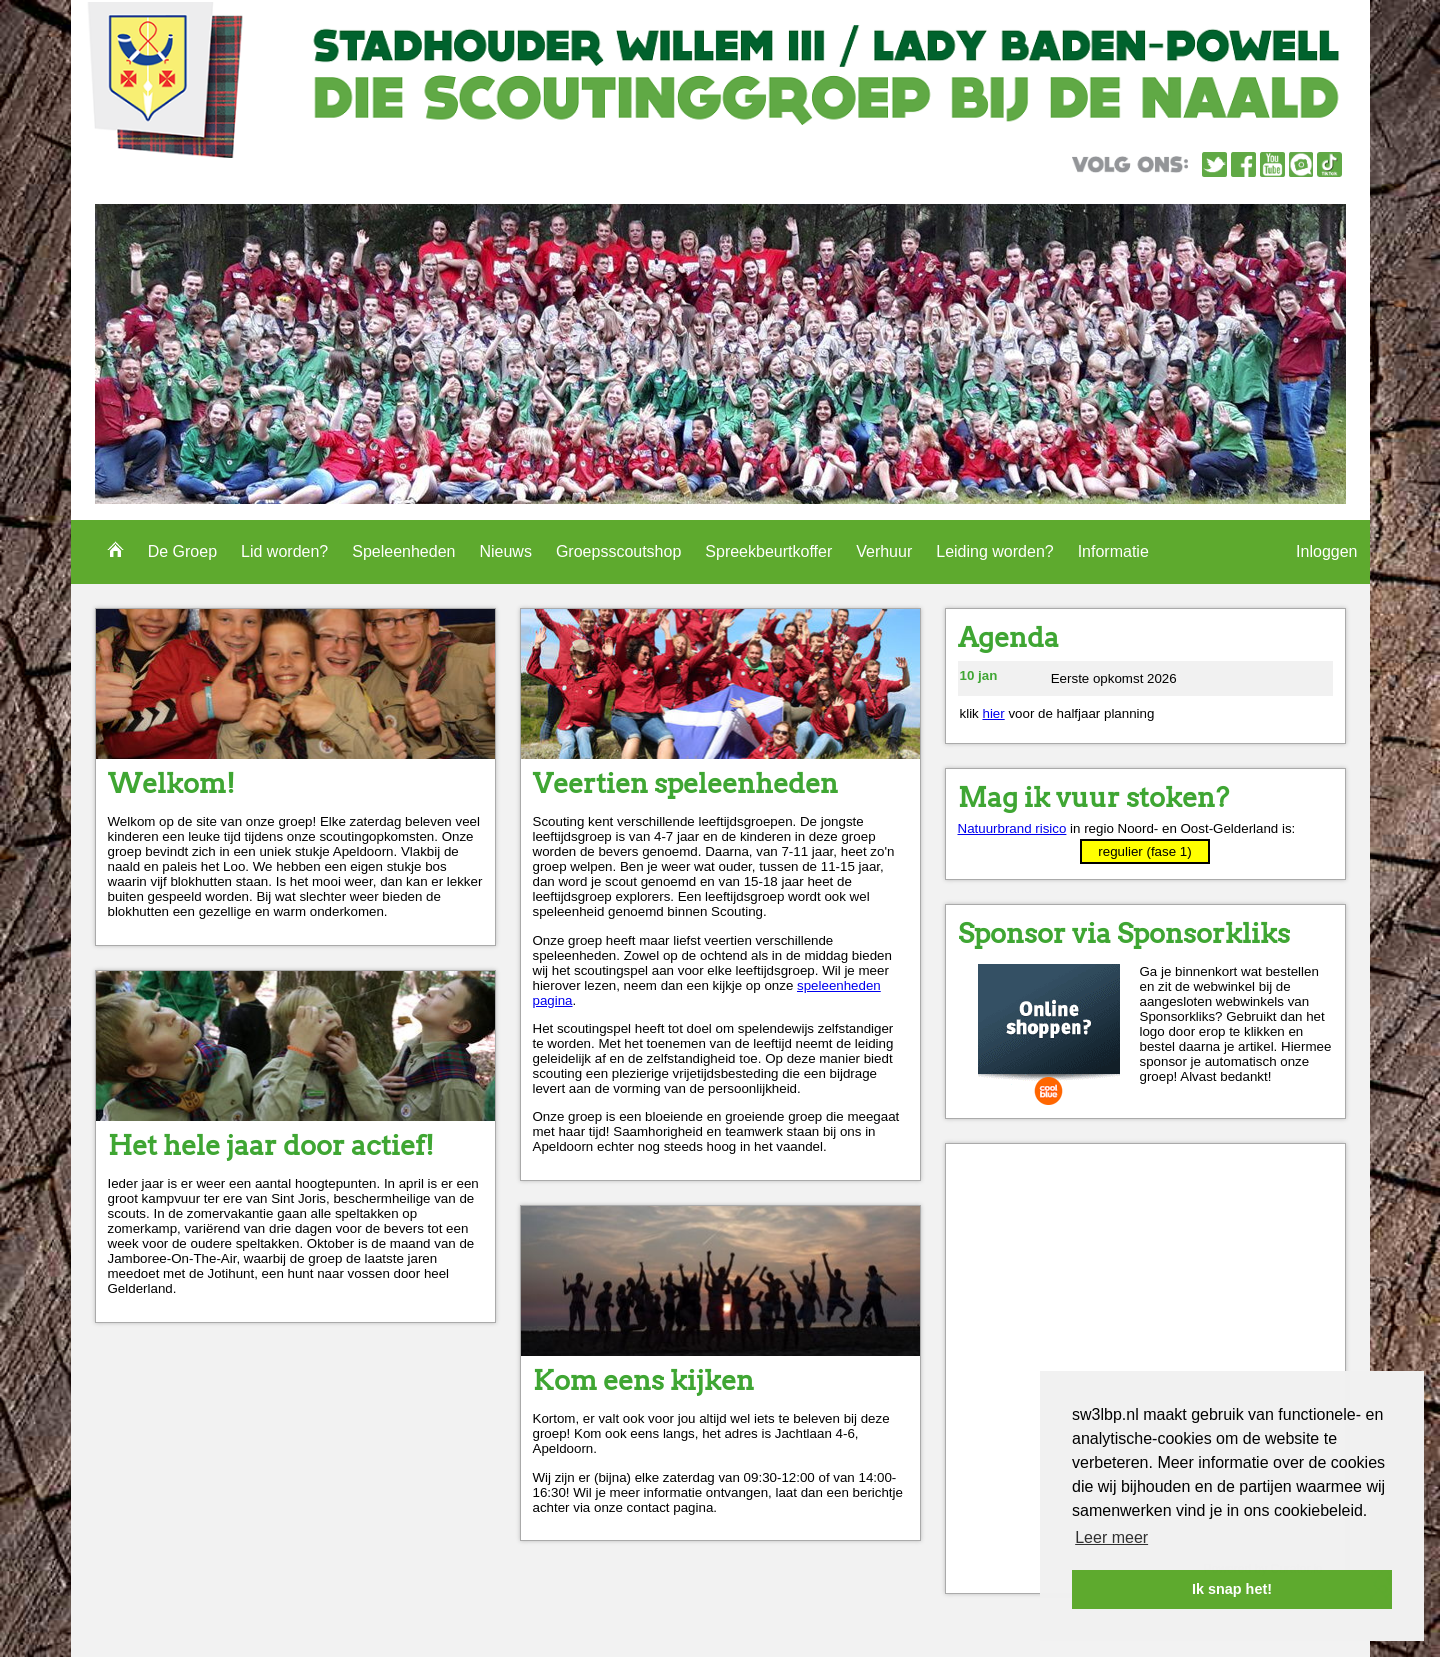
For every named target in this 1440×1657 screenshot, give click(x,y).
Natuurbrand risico (1012, 828)
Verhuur (884, 551)
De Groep (182, 551)
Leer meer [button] (1111, 1537)
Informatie (1113, 551)
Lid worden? (284, 551)
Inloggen (1326, 551)
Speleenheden (403, 551)
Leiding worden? (994, 551)
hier (993, 713)
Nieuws (505, 551)
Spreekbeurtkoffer (768, 551)
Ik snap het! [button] (1232, 1589)
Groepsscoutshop (618, 551)
